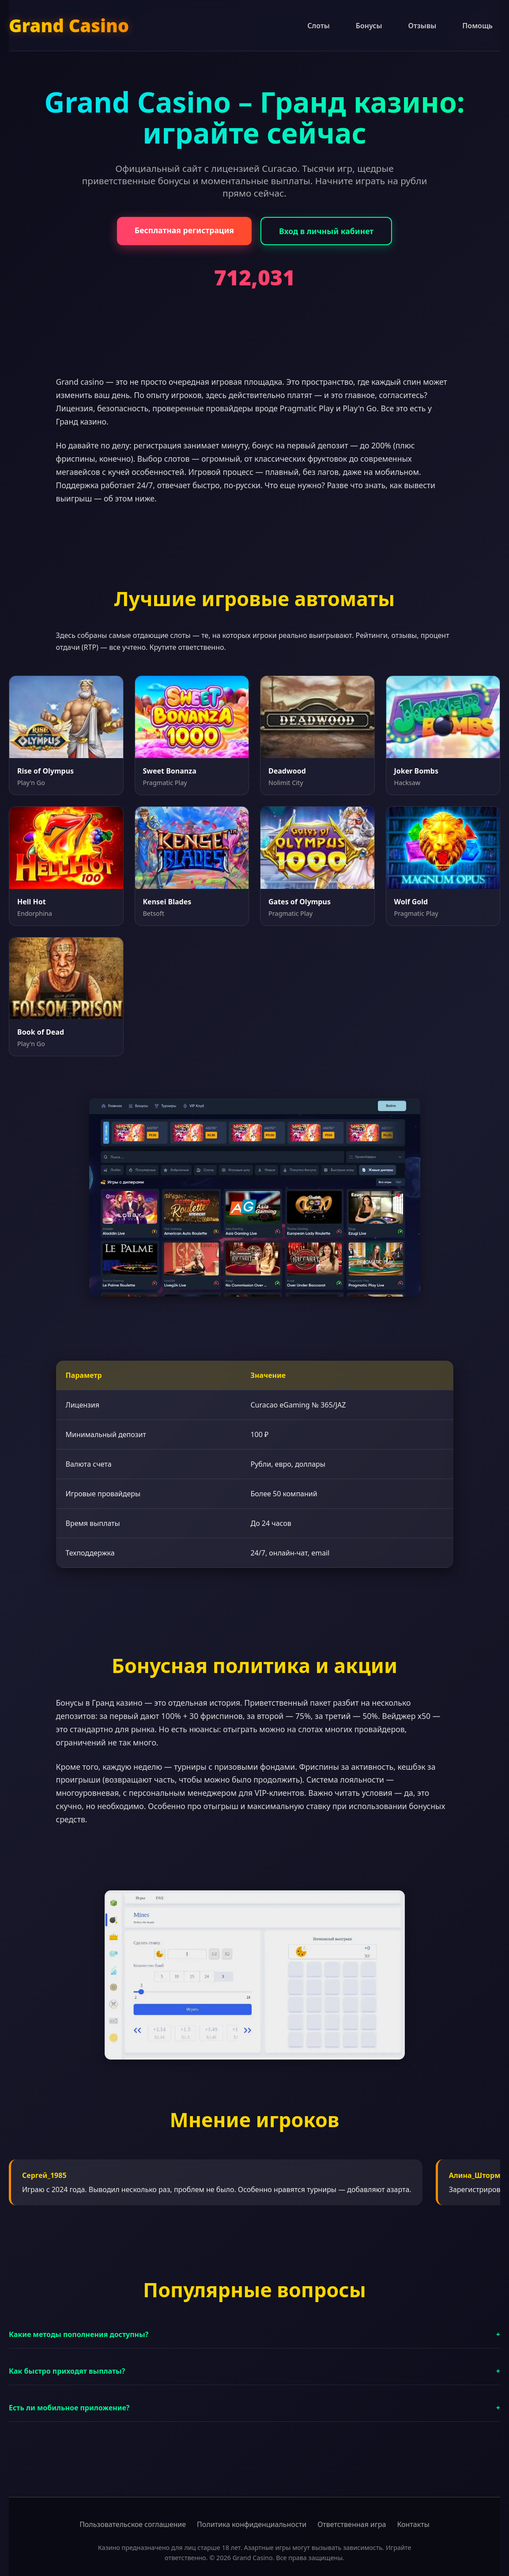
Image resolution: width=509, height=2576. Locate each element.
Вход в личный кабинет (326, 231)
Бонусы (369, 25)
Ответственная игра (351, 2524)
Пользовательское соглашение (132, 2524)
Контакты (413, 2524)
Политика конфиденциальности (251, 2524)
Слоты (318, 25)
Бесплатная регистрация (184, 230)
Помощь (477, 25)
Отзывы (422, 25)
